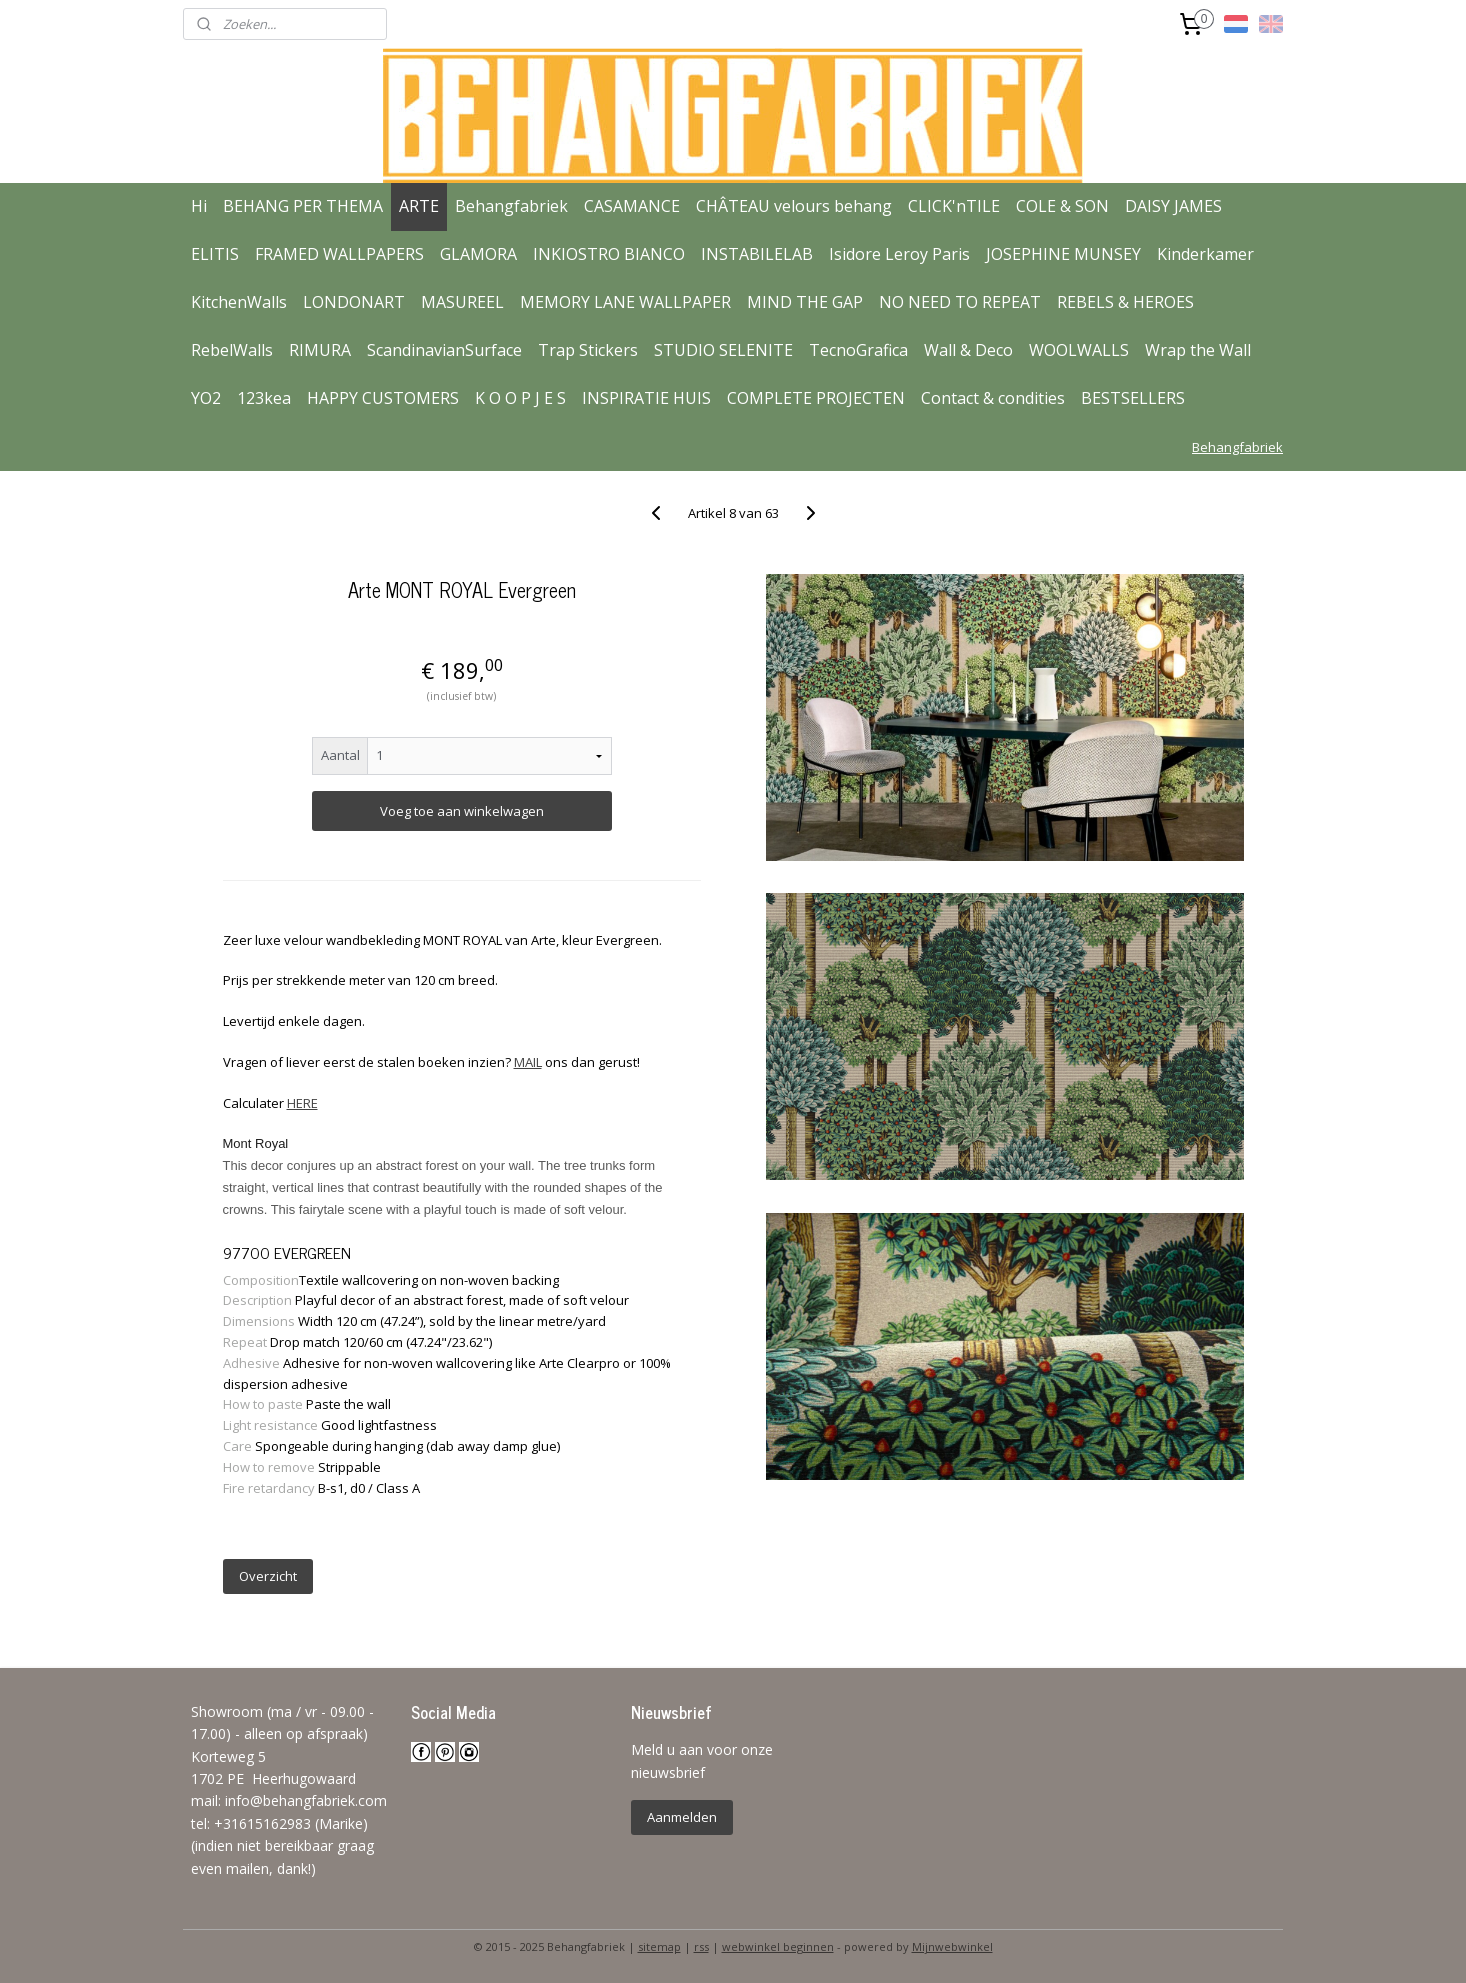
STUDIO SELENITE (723, 350)
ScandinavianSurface (444, 350)
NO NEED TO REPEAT (960, 302)
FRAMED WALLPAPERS (339, 254)
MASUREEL (462, 302)
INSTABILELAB (757, 254)
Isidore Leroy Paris (899, 254)
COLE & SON (1062, 206)
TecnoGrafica (858, 350)
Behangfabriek (511, 206)
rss (701, 1946)
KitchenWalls (239, 302)
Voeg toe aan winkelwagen (461, 811)
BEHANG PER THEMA (303, 206)
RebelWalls (232, 350)
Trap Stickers (588, 350)
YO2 (206, 398)
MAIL (527, 1062)
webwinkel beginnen (778, 1946)
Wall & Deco (968, 350)
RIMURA (320, 350)
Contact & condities (993, 398)
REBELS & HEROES (1125, 302)
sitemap (659, 1946)
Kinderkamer (1205, 254)
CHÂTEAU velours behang (794, 206)
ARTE (419, 206)
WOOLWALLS (1079, 350)
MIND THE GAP (805, 302)
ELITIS (215, 254)
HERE (301, 1103)
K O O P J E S (520, 398)
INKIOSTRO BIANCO (609, 254)
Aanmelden (682, 1817)
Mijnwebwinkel (952, 1946)
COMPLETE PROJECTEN (816, 398)
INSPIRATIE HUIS (646, 398)
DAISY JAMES (1173, 206)
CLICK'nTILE (954, 206)
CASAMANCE (632, 206)
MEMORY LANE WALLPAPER (625, 302)
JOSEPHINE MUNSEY (1063, 254)
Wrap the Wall (1198, 350)
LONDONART (354, 302)
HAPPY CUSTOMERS (383, 398)
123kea (264, 398)
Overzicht (267, 1576)
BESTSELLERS (1133, 398)
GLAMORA (478, 254)
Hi (199, 206)
